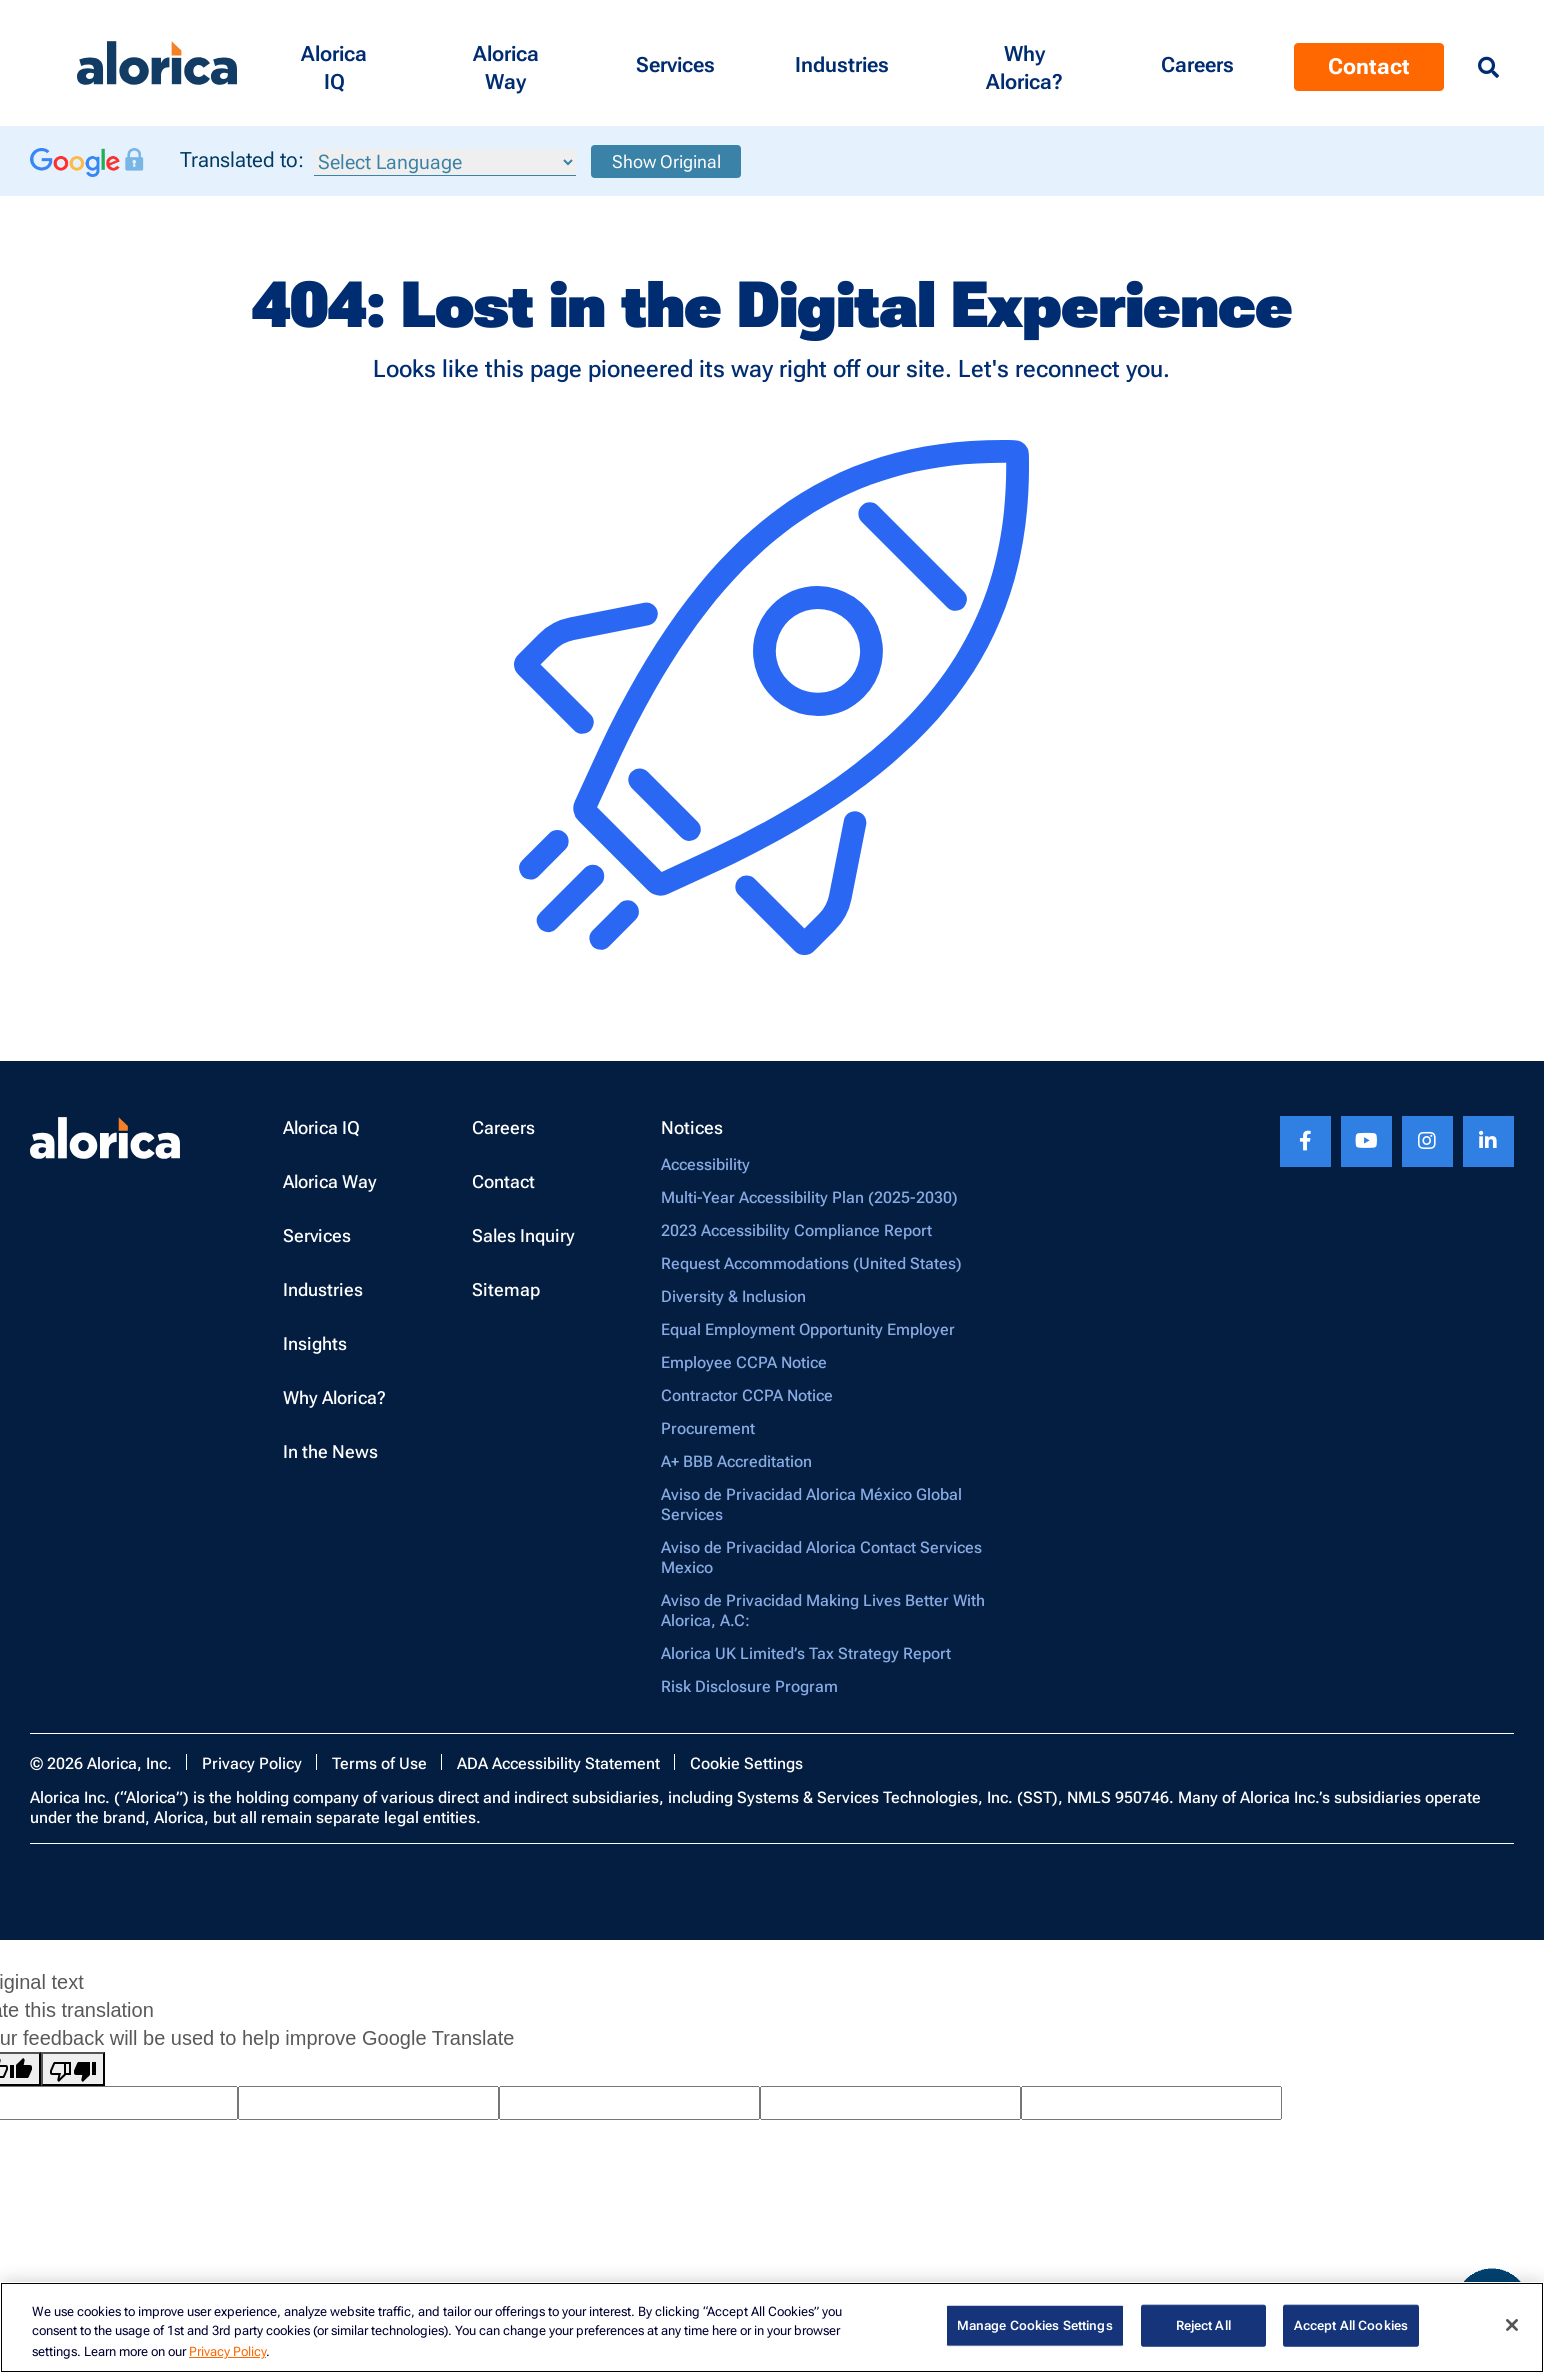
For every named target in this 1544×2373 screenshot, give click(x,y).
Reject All (1203, 2325)
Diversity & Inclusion (733, 1296)
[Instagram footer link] (1427, 1141)
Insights (315, 1343)
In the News (330, 1451)
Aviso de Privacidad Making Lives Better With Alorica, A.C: (823, 1610)
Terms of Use (379, 1763)
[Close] (1512, 2325)
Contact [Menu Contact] (1368, 66)
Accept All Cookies (1351, 2325)
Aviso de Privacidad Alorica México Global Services (811, 1504)
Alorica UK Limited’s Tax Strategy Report (806, 1653)
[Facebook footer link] (1305, 1141)
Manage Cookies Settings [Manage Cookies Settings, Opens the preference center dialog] (1035, 2325)
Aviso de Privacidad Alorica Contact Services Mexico (821, 1557)
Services (317, 1235)
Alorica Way (330, 1181)
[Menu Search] (1488, 68)
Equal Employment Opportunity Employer (808, 1329)
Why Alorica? (334, 1397)
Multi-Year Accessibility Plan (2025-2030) (809, 1197)
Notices (692, 1127)
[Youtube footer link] (1366, 1141)
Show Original (666, 161)
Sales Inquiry (523, 1235)
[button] (334, 63)
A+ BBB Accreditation (736, 1461)
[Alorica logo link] (157, 63)
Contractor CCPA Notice (747, 1395)
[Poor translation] (73, 2069)
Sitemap (506, 1289)
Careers (503, 1127)
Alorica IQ (321, 1127)
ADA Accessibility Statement (558, 1763)
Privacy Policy (252, 1763)
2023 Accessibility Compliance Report (796, 1230)
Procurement (708, 1428)
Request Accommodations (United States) (811, 1263)
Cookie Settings (746, 1763)
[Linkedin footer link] (1488, 1141)
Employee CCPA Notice (744, 1362)
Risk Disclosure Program (749, 1686)
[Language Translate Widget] (445, 162)
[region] (772, 2327)
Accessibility (705, 1164)
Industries (323, 1289)
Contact (503, 1181)
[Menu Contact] (1197, 63)
